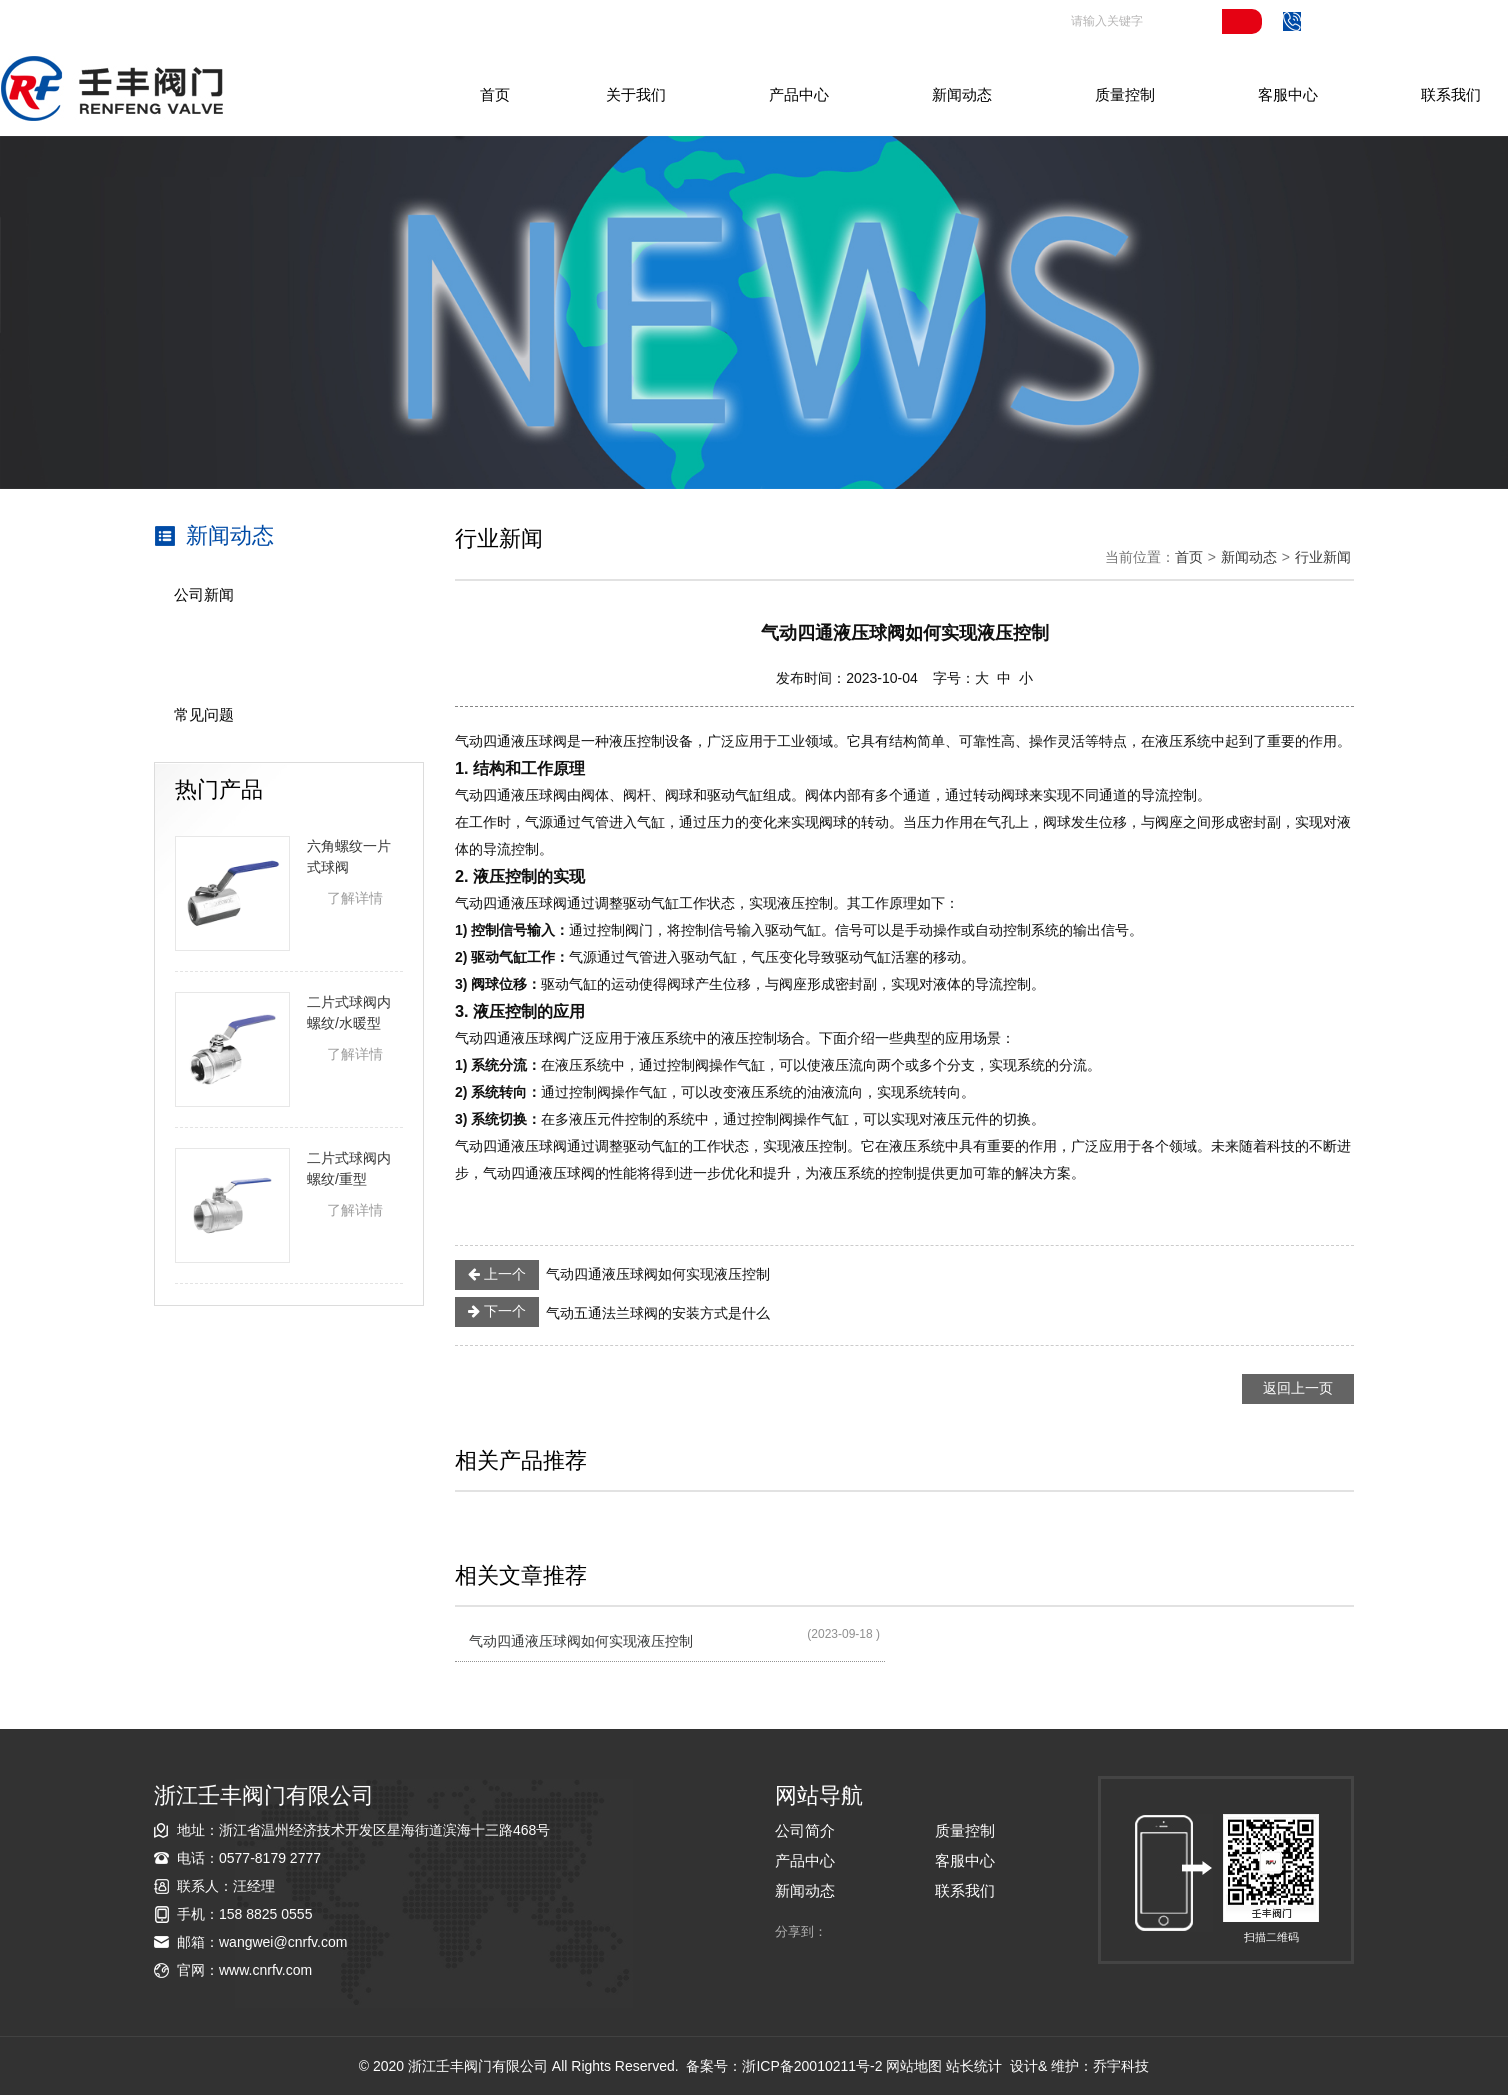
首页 (495, 94)
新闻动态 (962, 94)
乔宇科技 (1121, 2066)
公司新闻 (204, 594)
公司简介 (805, 1830)
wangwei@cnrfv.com (283, 1942)
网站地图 (914, 2066)
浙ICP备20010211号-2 (812, 2066)
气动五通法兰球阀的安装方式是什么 (612, 1312)
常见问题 (204, 714)
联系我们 (1451, 94)
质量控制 (1125, 94)
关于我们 (636, 94)
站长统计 (974, 2066)
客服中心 (1288, 94)
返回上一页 (1298, 1388)
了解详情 (355, 898)
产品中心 (799, 94)
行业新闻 (204, 654)
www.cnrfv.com (265, 1970)
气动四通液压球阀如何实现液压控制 (612, 1275)
